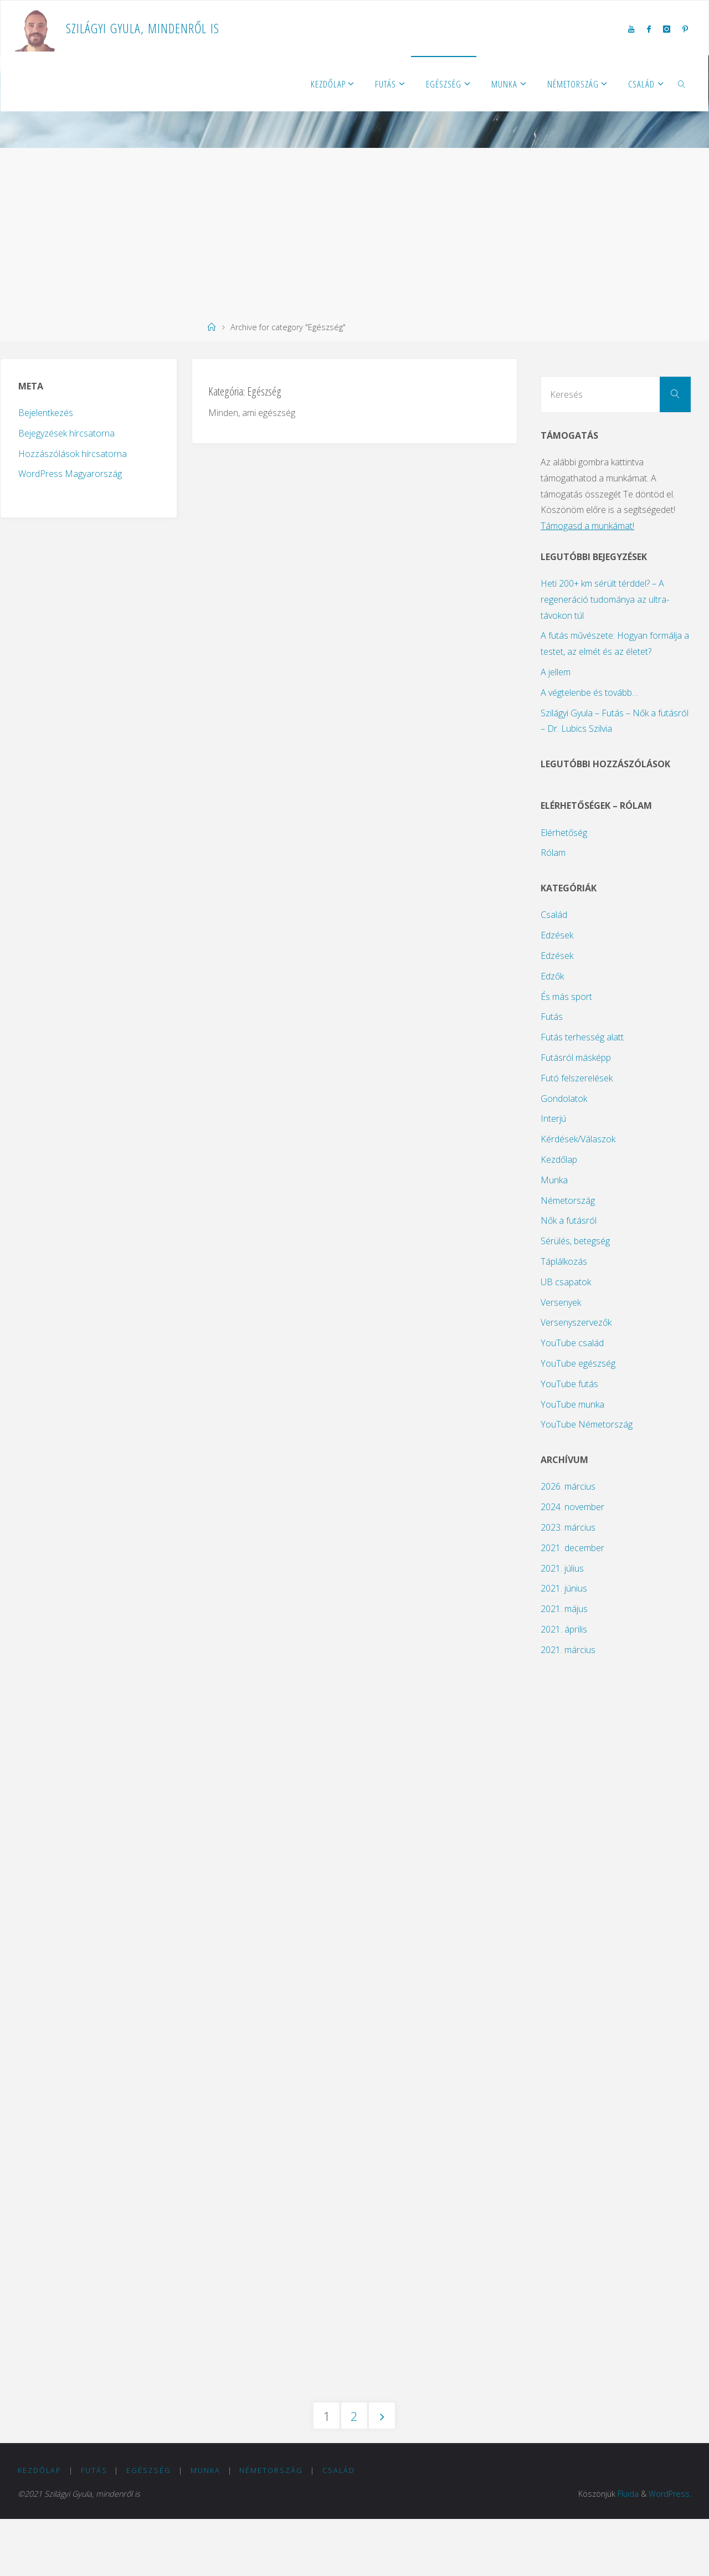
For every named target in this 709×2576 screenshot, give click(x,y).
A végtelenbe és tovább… (589, 692)
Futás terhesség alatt (582, 1037)
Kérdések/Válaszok (578, 1139)
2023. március (568, 1527)
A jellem (556, 672)
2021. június (564, 1588)
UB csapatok (566, 1282)
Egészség (149, 2527)
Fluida (628, 2551)
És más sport (566, 997)
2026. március (568, 1486)
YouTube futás (569, 1384)
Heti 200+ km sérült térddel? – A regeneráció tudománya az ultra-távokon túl (605, 599)
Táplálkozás (564, 1261)
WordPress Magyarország (70, 474)
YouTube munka (572, 1404)
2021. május (564, 1609)
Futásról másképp (576, 1057)
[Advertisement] (354, 231)
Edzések (557, 935)
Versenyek (561, 1302)
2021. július (562, 1568)
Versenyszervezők (576, 1322)
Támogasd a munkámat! (587, 526)
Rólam (553, 852)
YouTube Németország (587, 1424)
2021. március (568, 1650)
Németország (568, 1200)
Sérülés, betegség (575, 1241)
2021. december (572, 1548)
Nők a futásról (569, 1220)
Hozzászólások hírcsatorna (72, 454)
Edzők (552, 976)
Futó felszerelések (577, 1078)
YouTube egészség (578, 1363)
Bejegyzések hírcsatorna (66, 433)
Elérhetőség (564, 833)
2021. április (564, 1629)
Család (554, 915)
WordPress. (670, 2551)
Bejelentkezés (45, 413)
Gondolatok (564, 1098)
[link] (682, 83)
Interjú (553, 1118)
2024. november (572, 1507)
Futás (552, 1016)
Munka (554, 1180)
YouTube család (572, 1343)
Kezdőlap (559, 1159)
